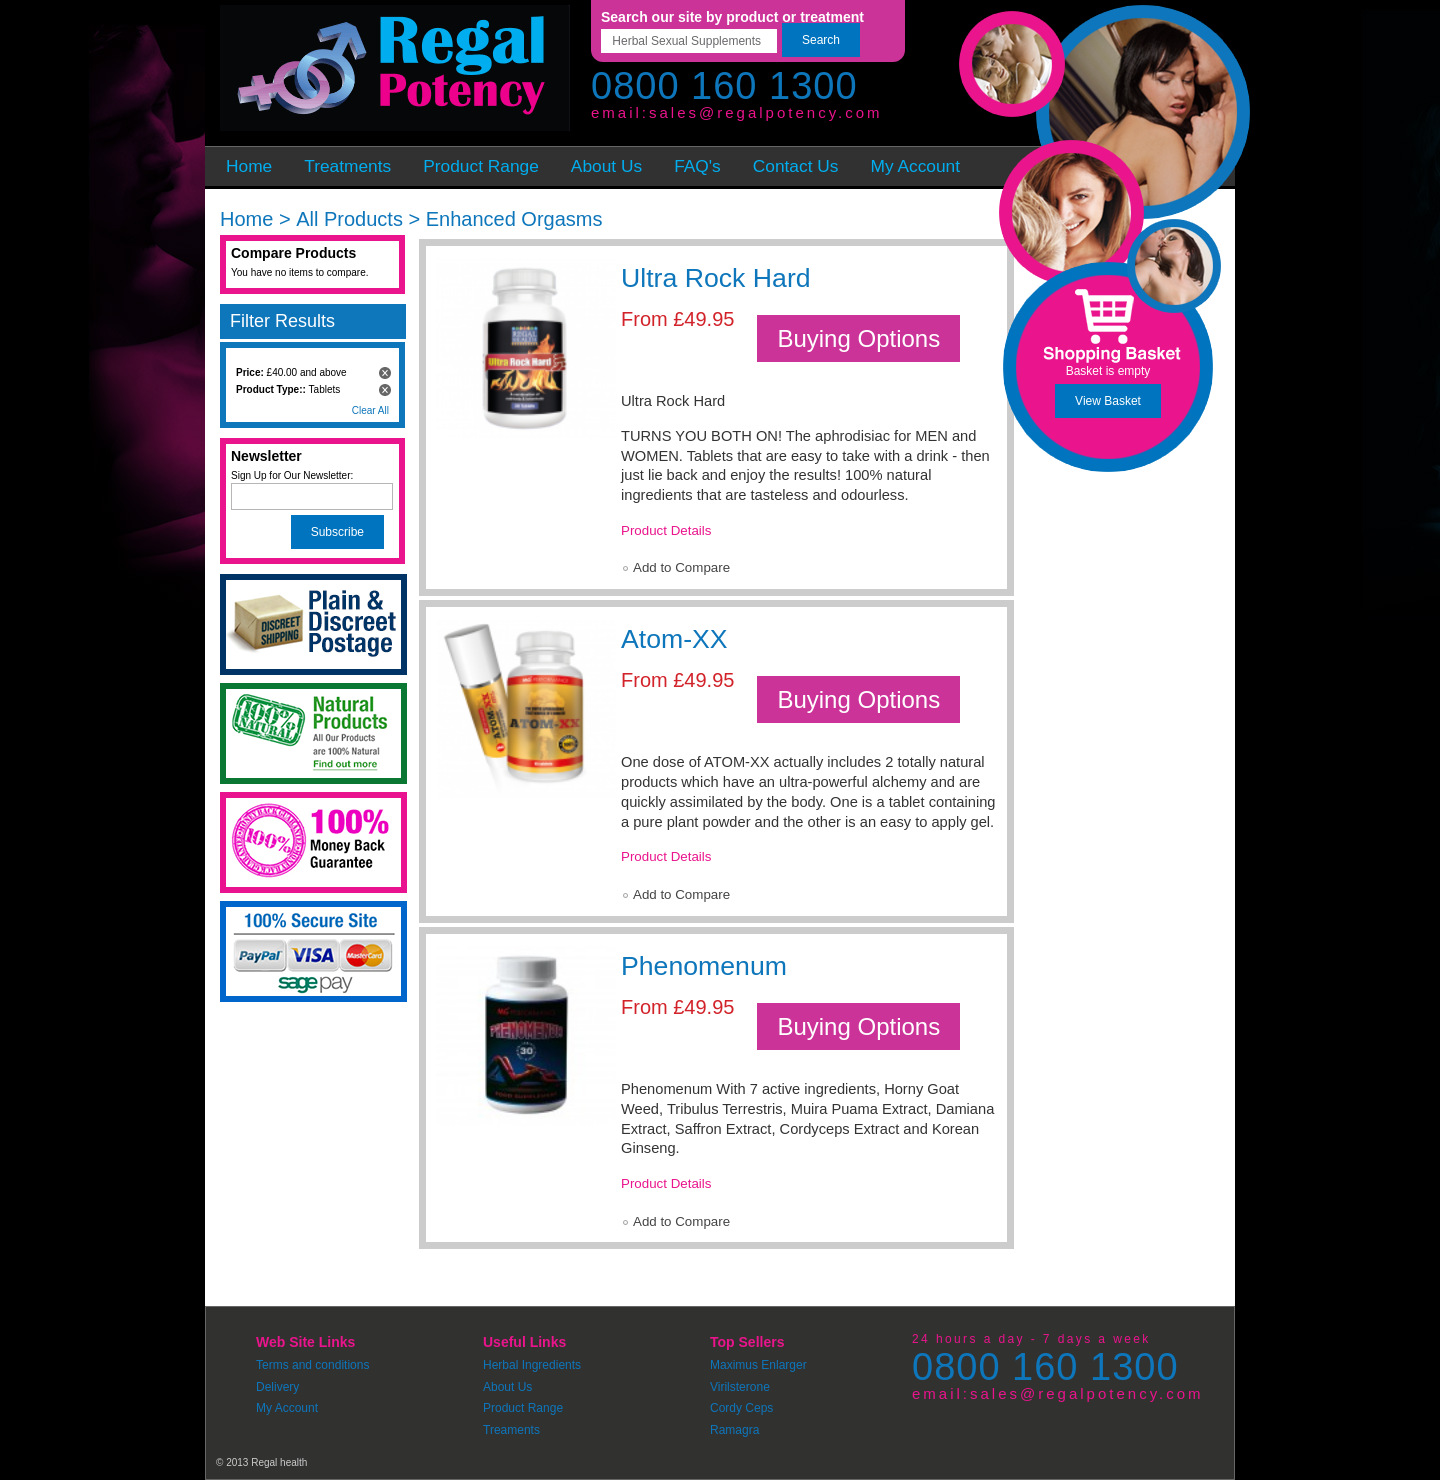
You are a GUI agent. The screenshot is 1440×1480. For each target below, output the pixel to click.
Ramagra (734, 1430)
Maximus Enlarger (758, 1365)
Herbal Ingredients (532, 1365)
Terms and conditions (312, 1365)
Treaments (511, 1430)
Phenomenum (704, 966)
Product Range (523, 1408)
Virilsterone (740, 1387)
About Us (507, 1387)
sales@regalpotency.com (766, 112)
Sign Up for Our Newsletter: (292, 475)
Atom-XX (674, 639)
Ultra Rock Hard (716, 278)
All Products (349, 219)
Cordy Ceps (741, 1408)
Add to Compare (681, 567)
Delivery (277, 1387)
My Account (287, 1408)
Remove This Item (385, 373)
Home (246, 219)
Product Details (666, 530)
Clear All (370, 410)
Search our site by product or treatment (732, 17)
